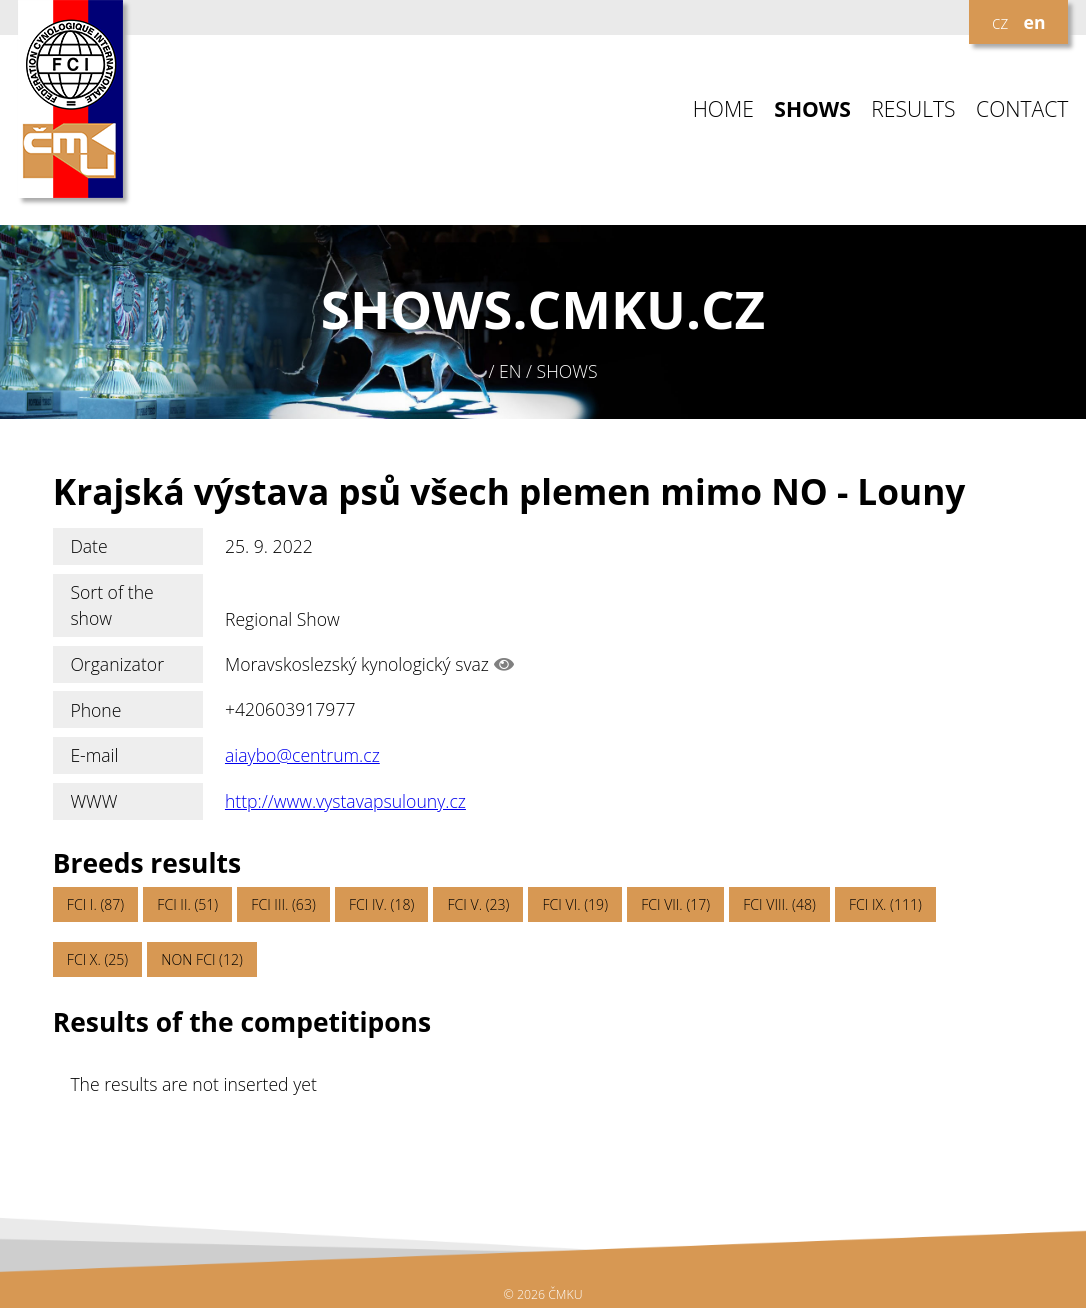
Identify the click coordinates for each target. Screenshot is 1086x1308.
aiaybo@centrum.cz (302, 755)
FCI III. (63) (283, 904)
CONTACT (1022, 109)
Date (88, 546)
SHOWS (812, 109)
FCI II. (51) (187, 904)
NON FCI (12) (201, 959)
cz (1000, 22)
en (1035, 22)
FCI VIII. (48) (779, 904)
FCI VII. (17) (675, 904)
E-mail (94, 755)
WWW (93, 801)
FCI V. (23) (479, 904)
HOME (723, 109)
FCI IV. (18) (381, 904)
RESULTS (913, 109)
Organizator (117, 664)
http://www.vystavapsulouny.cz (345, 801)
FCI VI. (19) (575, 904)
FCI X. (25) (97, 959)
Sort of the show (111, 605)
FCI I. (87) (95, 904)
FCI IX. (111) (885, 904)
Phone (95, 710)
